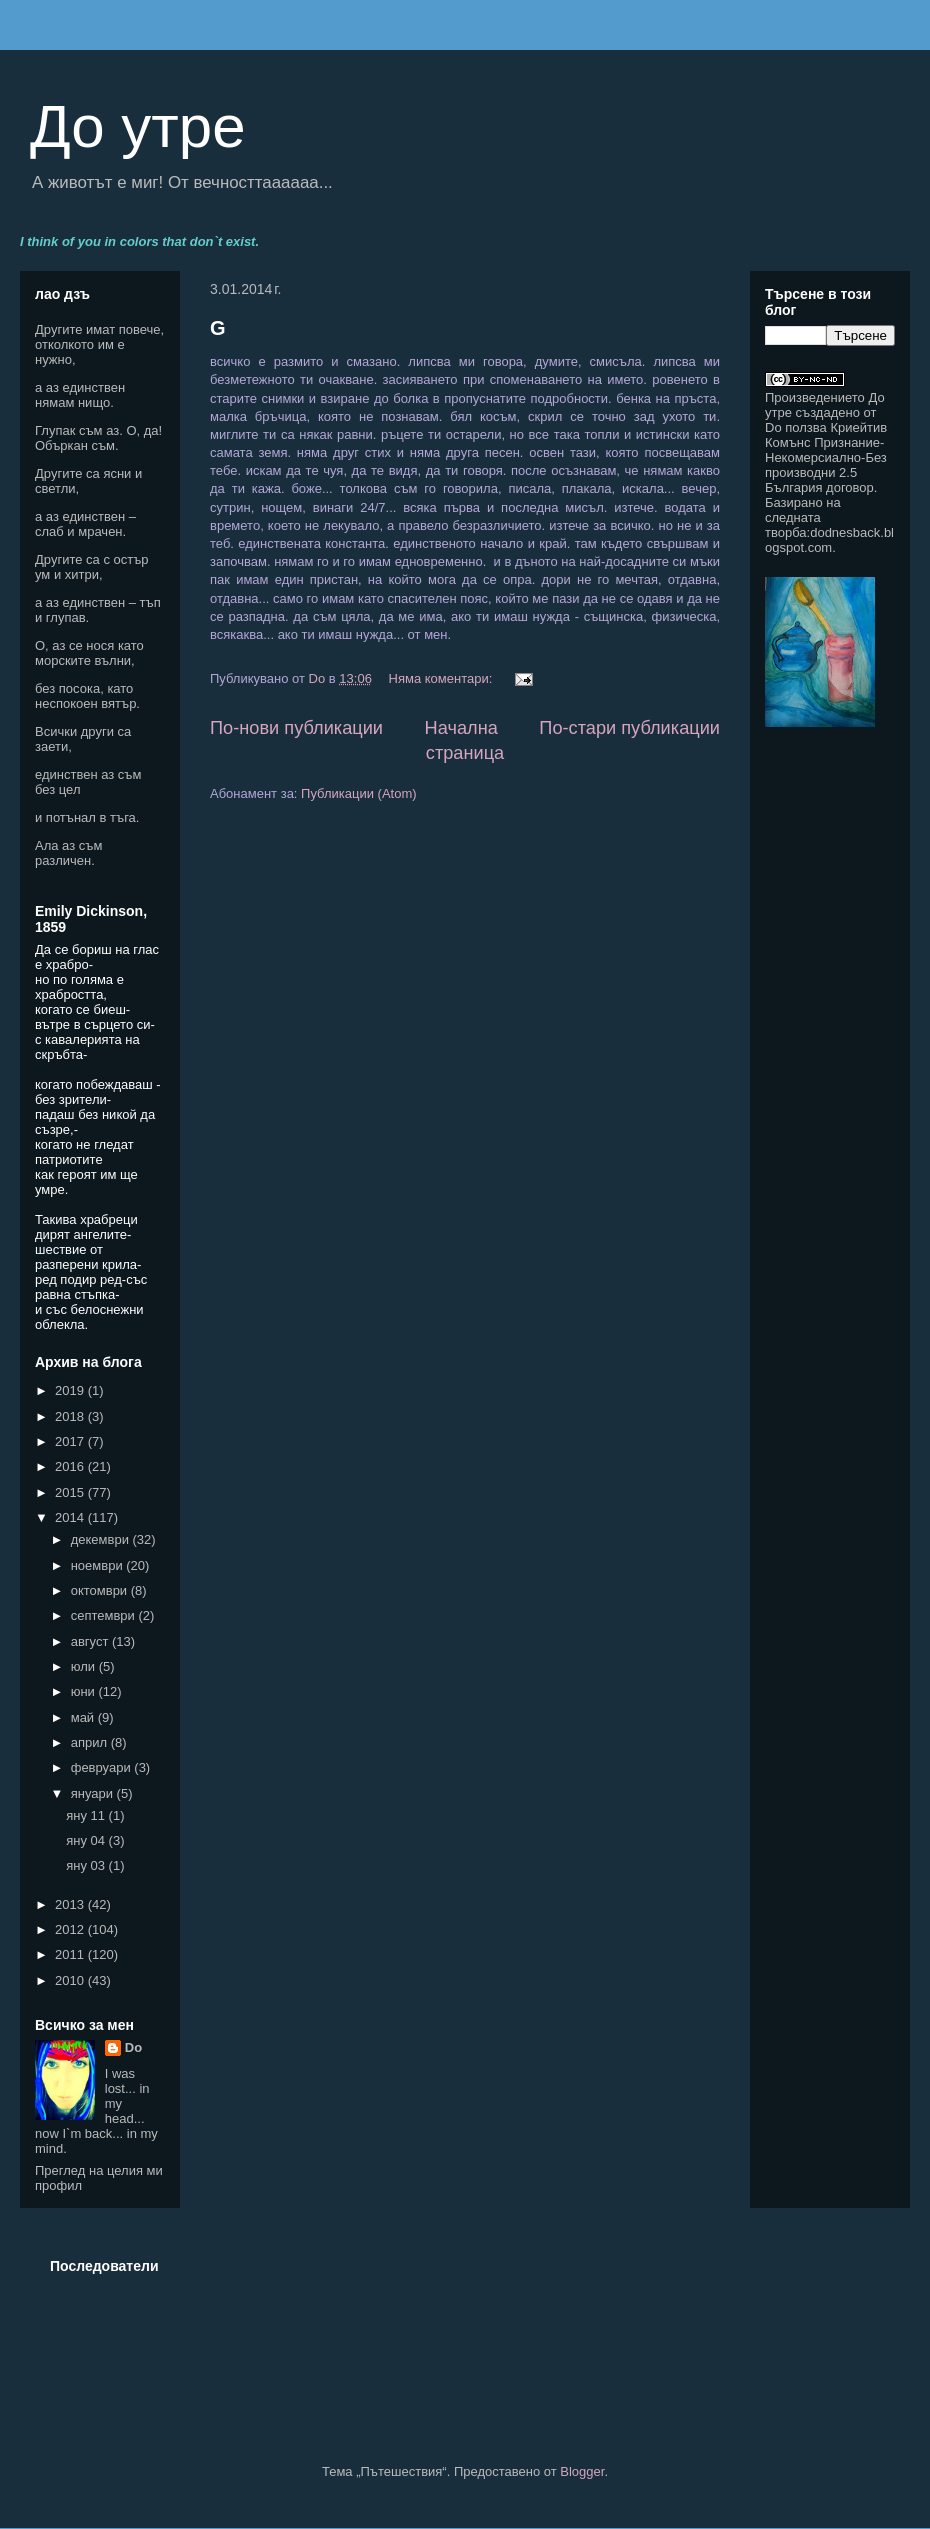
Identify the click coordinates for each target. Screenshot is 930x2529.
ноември (99, 1565)
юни (85, 1691)
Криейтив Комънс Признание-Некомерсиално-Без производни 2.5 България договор (826, 457)
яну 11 (87, 1815)
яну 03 (87, 1865)
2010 (71, 1980)
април (91, 1742)
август (91, 1641)
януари (94, 1793)
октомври (101, 1590)
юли (85, 1666)
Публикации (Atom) (358, 793)
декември (102, 1539)
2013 (71, 1904)
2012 (71, 1929)
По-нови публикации (296, 728)
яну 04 (87, 1840)
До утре (138, 126)
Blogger (582, 2471)
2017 (71, 1441)
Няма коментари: (442, 678)
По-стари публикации (629, 728)
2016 (71, 1466)
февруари (103, 1767)
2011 (71, 1954)
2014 (71, 1517)
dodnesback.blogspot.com (829, 540)
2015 (71, 1492)
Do (133, 2047)
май (84, 1717)
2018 (71, 1416)
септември (105, 1615)
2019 (71, 1390)
